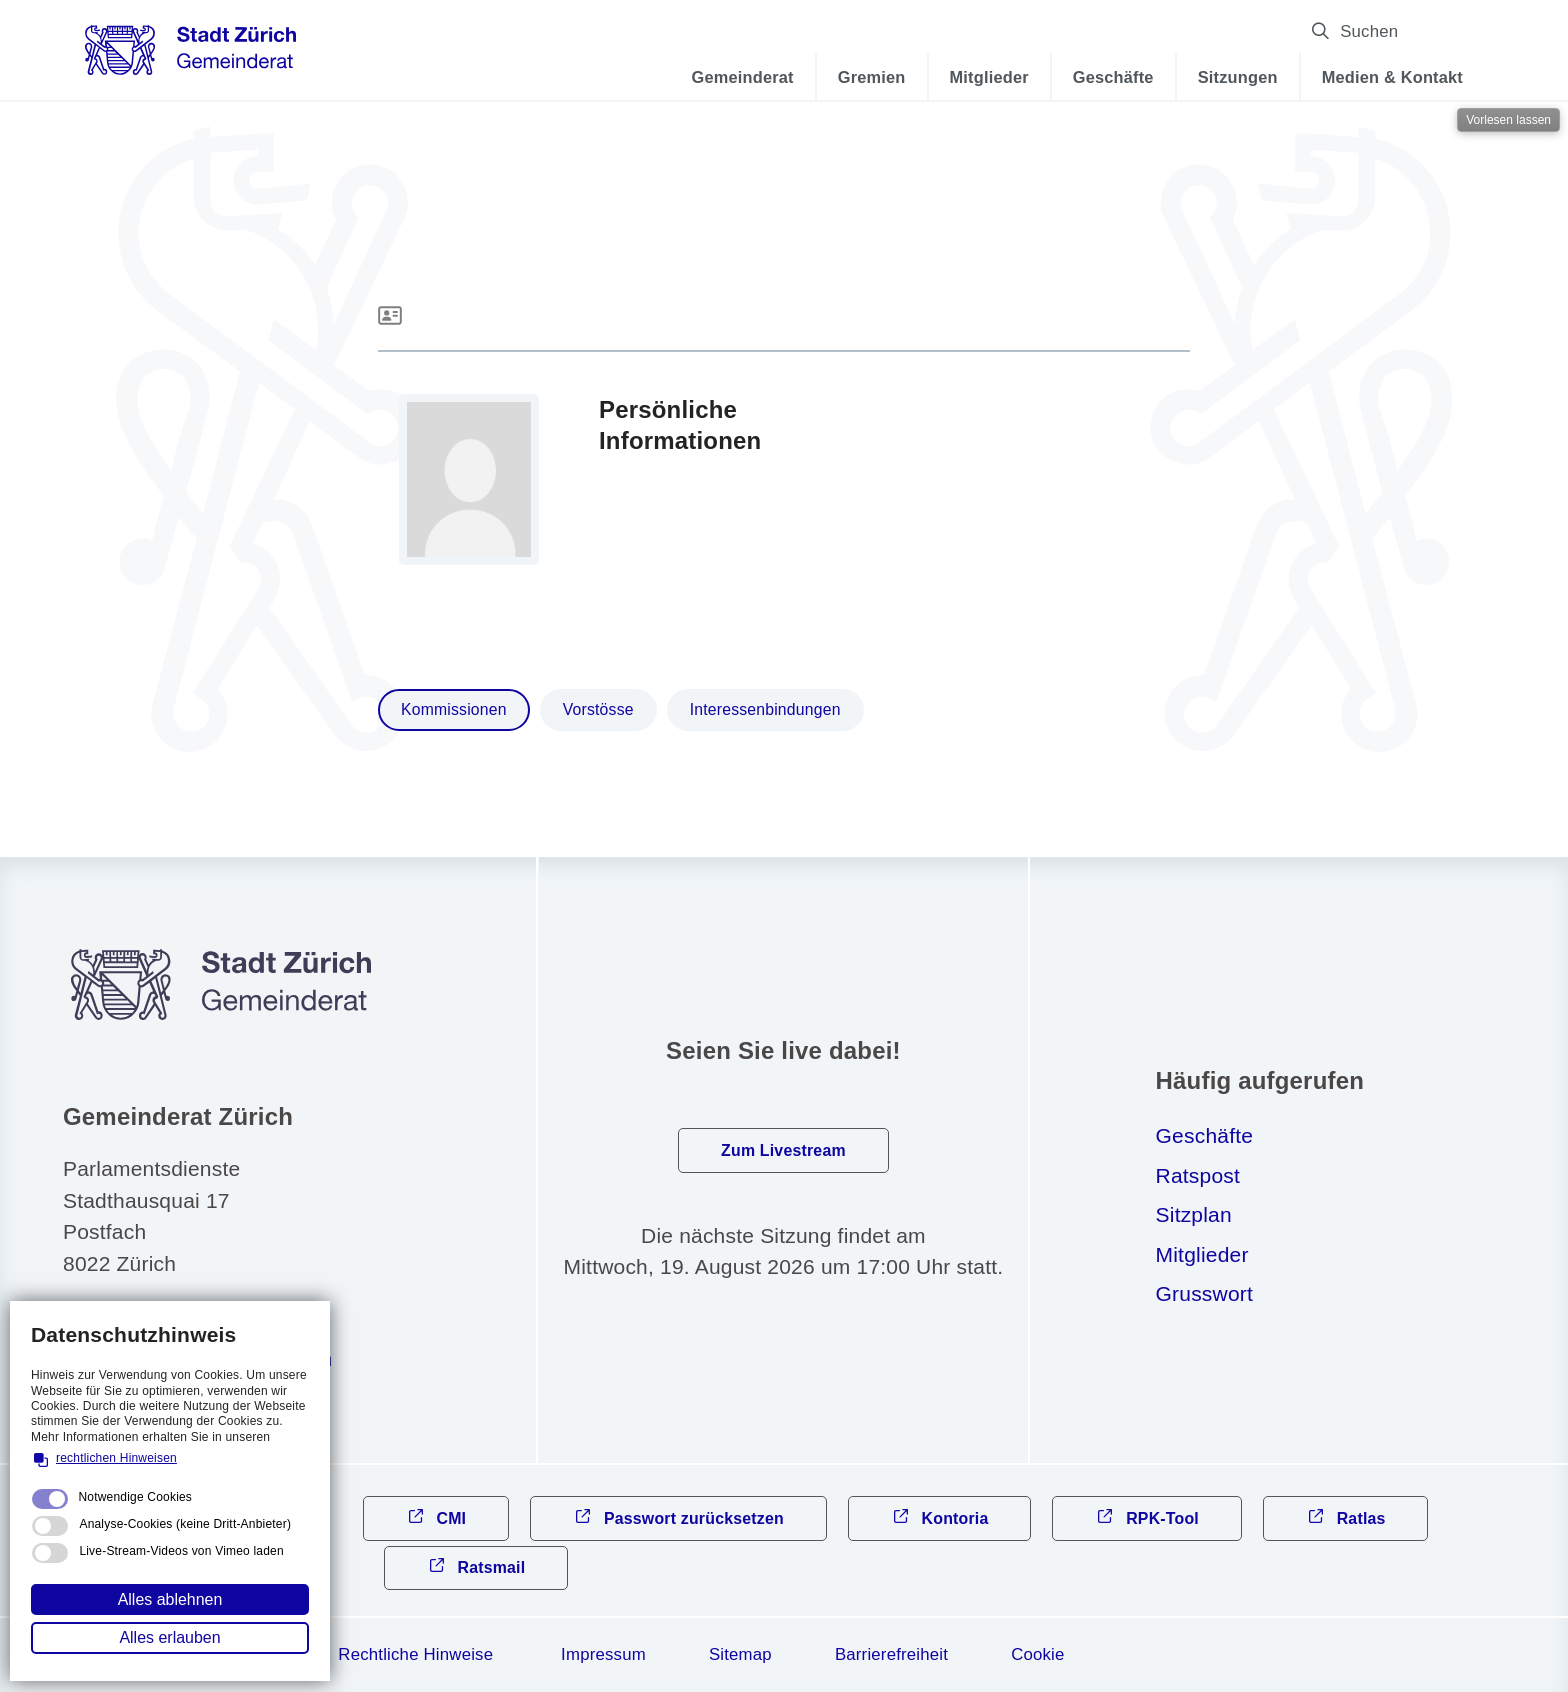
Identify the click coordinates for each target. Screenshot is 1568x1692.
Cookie (1037, 1655)
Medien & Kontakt (1392, 77)
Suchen (1434, 31)
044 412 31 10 (162, 1319)
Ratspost (1198, 1175)
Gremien (872, 77)
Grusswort (1204, 1293)
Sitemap (740, 1655)
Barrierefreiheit (891, 1655)
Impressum (603, 1655)
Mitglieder (989, 77)
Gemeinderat (743, 77)
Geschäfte (1113, 77)
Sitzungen (1238, 77)
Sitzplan (1194, 1214)
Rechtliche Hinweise (415, 1655)
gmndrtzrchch (213, 1358)
